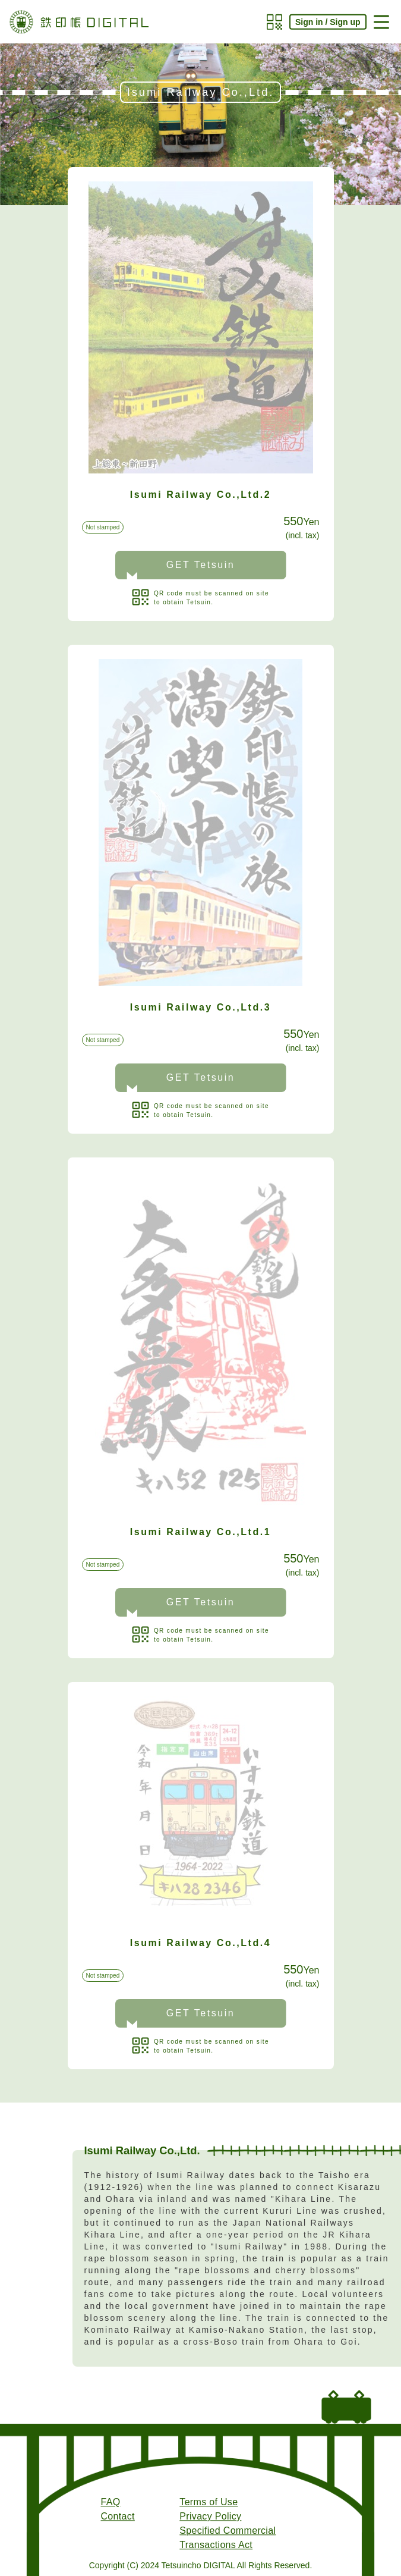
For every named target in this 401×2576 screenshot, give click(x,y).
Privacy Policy (210, 2516)
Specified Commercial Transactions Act (227, 2537)
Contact (118, 2516)
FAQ (111, 2502)
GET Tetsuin (200, 565)
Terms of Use (208, 2502)
